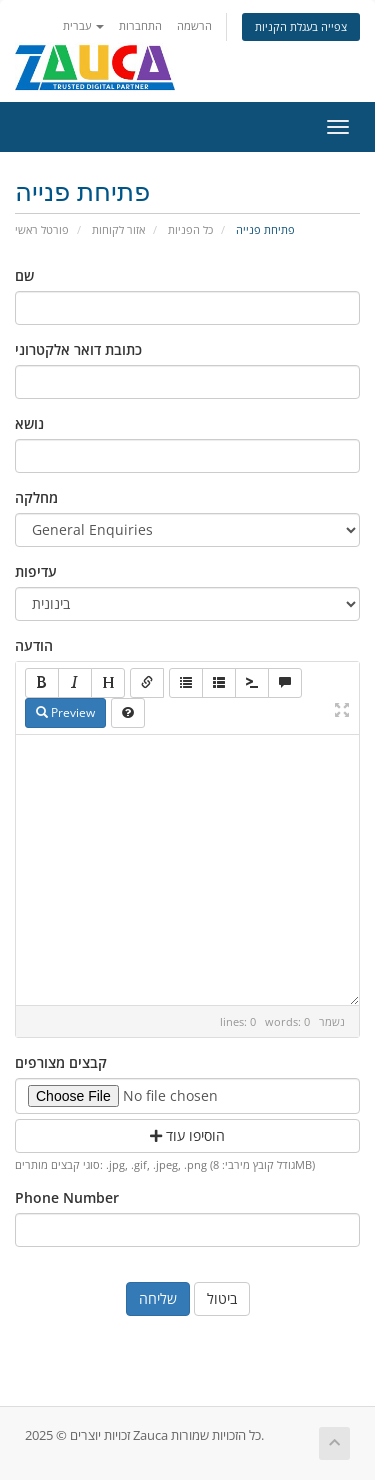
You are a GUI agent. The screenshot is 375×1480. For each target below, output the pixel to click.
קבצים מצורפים (61, 1062)
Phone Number (67, 1197)
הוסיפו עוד (187, 1135)
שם (24, 275)
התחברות (140, 25)
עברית (83, 25)
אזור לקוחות (118, 229)
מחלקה (36, 497)
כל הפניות (190, 229)
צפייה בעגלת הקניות (301, 26)
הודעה (34, 645)
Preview (65, 712)
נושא (29, 423)
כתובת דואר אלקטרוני (78, 349)
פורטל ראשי (42, 229)
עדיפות (36, 571)
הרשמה (194, 25)
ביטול (222, 1298)
